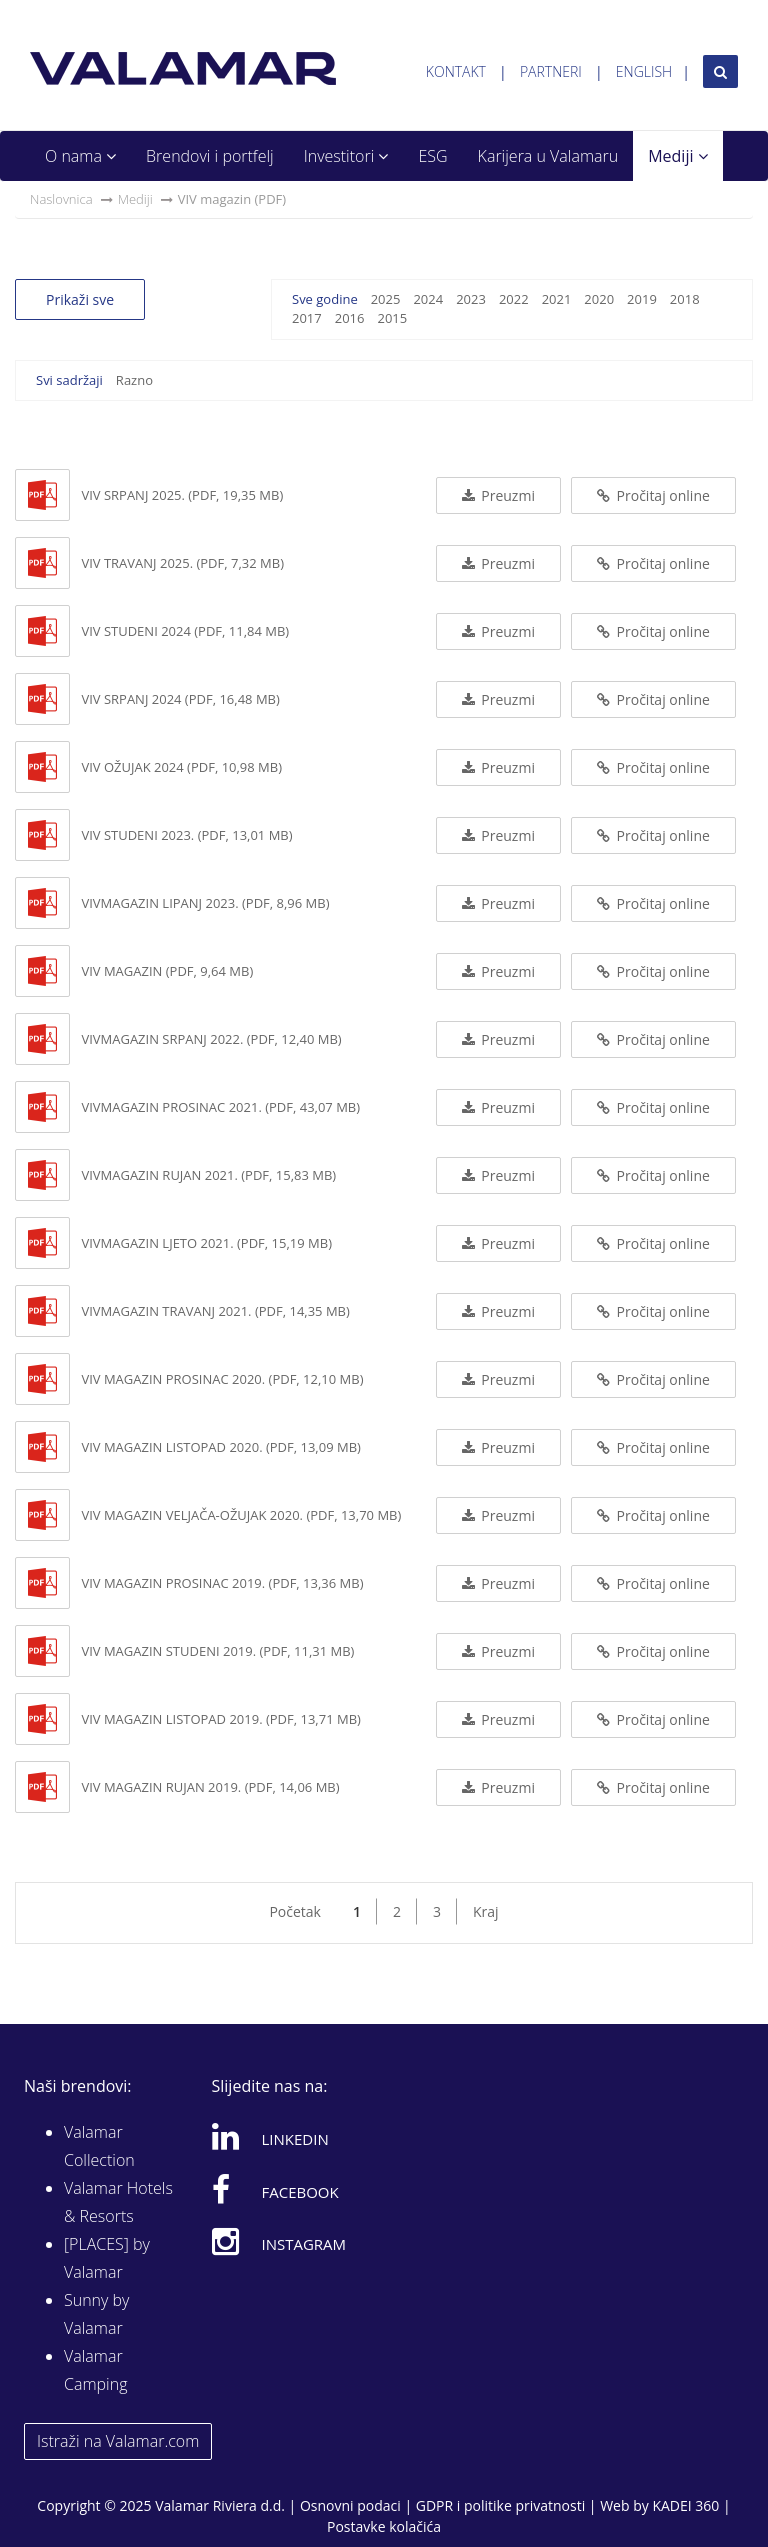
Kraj (486, 1911)
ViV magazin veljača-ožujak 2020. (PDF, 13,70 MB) (241, 1515)
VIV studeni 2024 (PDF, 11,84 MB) (185, 631)
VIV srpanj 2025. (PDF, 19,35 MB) (182, 495)
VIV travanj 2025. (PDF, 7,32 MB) (182, 563)
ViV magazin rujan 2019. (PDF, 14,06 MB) (210, 1787)
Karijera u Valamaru (548, 156)
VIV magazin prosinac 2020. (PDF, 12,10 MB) (222, 1379)
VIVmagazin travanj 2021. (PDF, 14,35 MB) (215, 1311)
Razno (134, 380)
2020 (599, 299)
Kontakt (456, 71)
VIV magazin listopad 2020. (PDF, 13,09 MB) (220, 1447)
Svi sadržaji (69, 380)
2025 (386, 299)
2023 (471, 299)
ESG (432, 156)
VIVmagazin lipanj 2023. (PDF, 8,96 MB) (205, 903)
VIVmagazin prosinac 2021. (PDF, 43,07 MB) (220, 1107)
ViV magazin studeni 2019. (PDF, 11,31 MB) (217, 1651)
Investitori (346, 156)
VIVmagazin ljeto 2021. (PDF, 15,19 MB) (206, 1243)
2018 (685, 299)
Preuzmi (498, 495)
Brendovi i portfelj (210, 156)
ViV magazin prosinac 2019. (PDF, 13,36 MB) (222, 1583)
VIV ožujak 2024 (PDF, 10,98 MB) (181, 767)
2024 (428, 299)
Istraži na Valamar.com (118, 2441)
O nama (80, 156)
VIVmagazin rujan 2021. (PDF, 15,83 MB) (208, 1175)
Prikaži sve (80, 299)
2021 (557, 299)
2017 (307, 318)
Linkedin (270, 2136)
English (644, 71)
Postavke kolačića (384, 2526)
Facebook (275, 2189)
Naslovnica (61, 199)
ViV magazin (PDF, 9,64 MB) (167, 971)
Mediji (677, 156)
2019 (642, 299)
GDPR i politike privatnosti (500, 2505)
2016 (350, 318)
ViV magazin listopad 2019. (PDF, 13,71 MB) (220, 1719)
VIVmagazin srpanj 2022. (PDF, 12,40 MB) (211, 1039)
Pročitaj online (653, 495)
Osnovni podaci (350, 2505)
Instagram (279, 2241)
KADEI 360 (685, 2505)
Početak (295, 1911)
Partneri (551, 71)
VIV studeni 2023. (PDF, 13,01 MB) (186, 835)
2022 (514, 299)
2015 (392, 318)
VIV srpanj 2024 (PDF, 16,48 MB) (180, 699)
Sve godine (325, 299)
